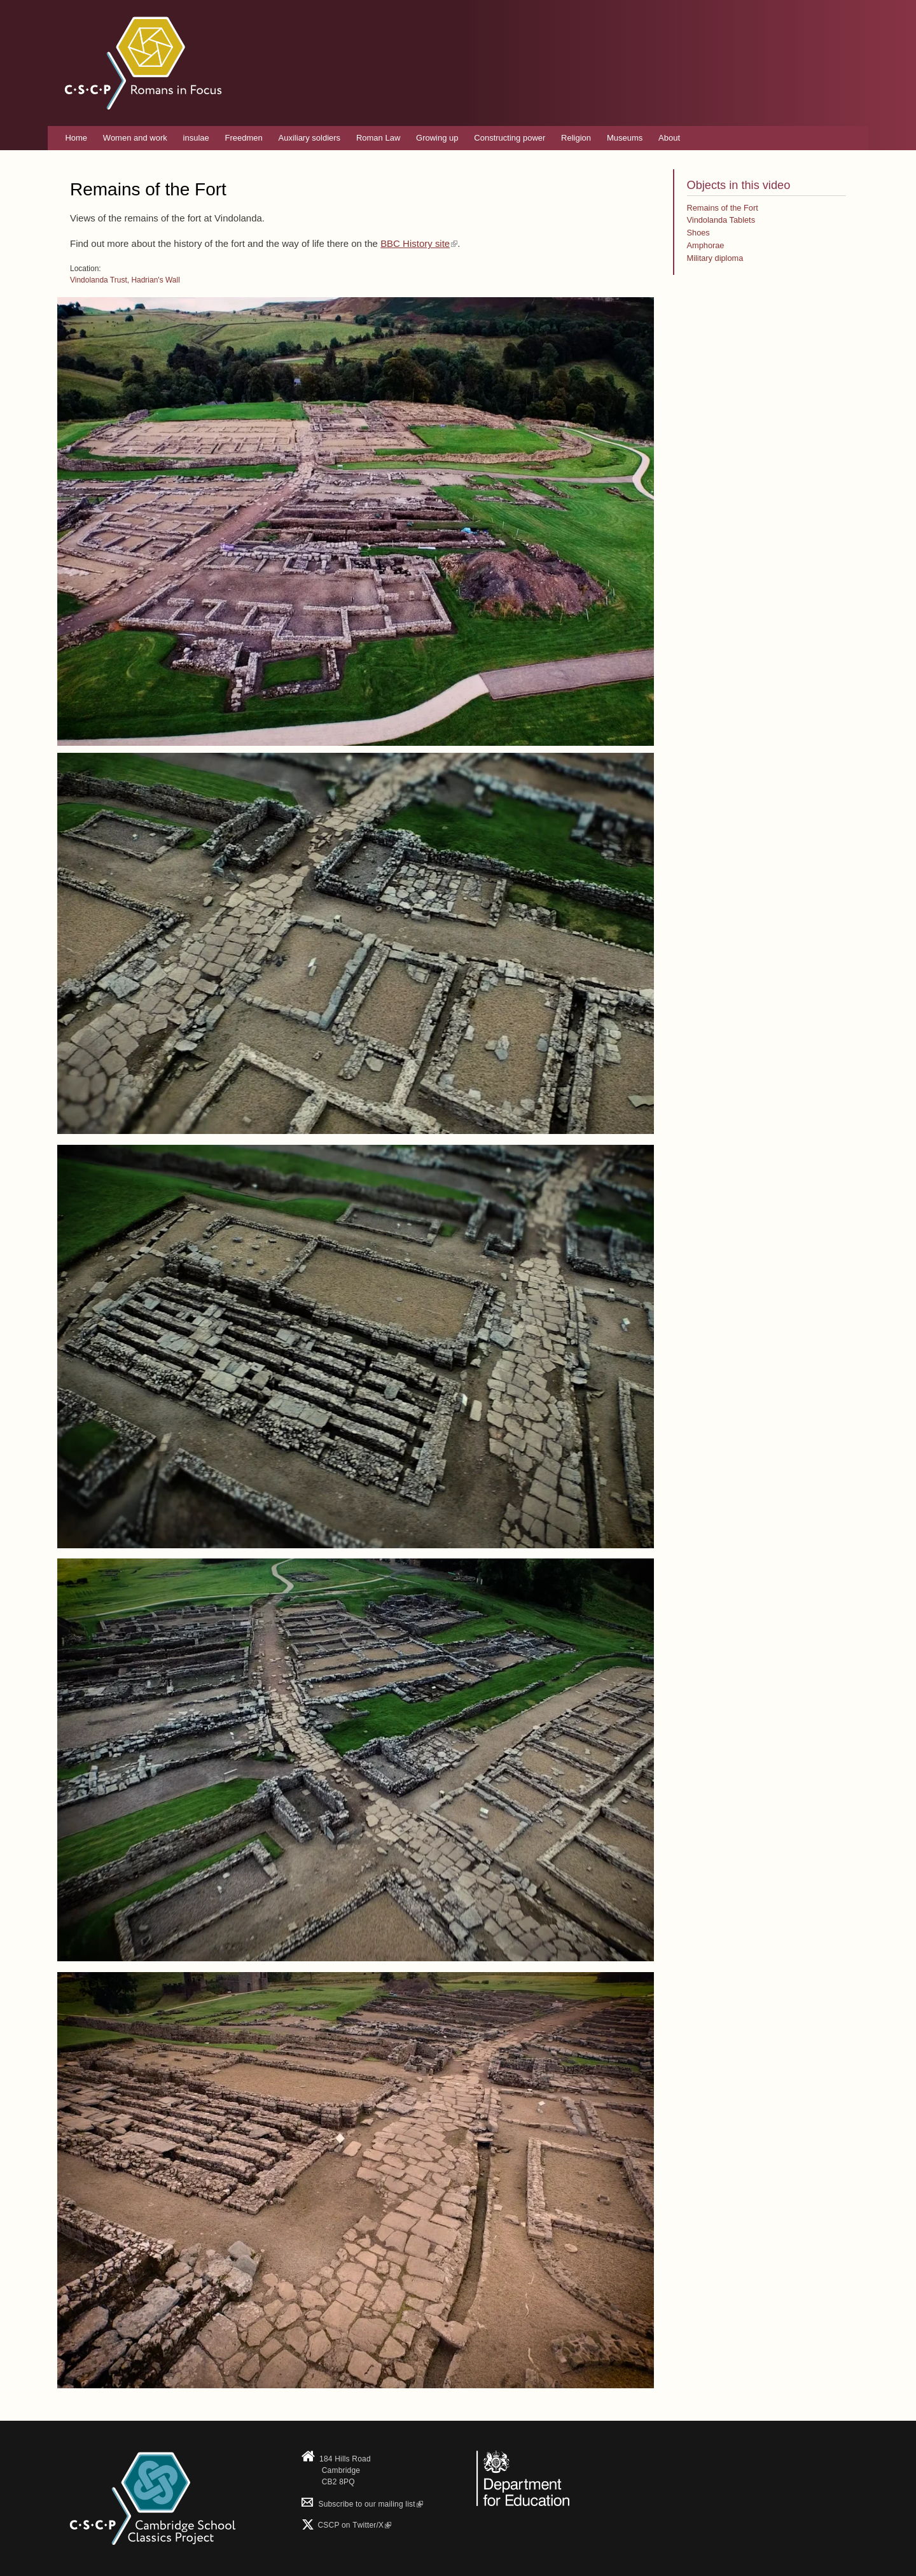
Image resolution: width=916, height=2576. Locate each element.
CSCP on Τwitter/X (353, 2525)
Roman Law (378, 138)
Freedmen (244, 138)
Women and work (135, 138)
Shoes (698, 232)
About (669, 138)
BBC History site (418, 243)
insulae (196, 138)
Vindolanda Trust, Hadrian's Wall (125, 280)
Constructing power (509, 138)
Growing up (437, 138)
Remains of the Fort (722, 208)
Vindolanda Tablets (721, 220)
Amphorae (706, 245)
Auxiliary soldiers (310, 138)
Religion (576, 138)
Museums (624, 138)
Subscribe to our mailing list (362, 2504)
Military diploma (715, 258)
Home (76, 138)
